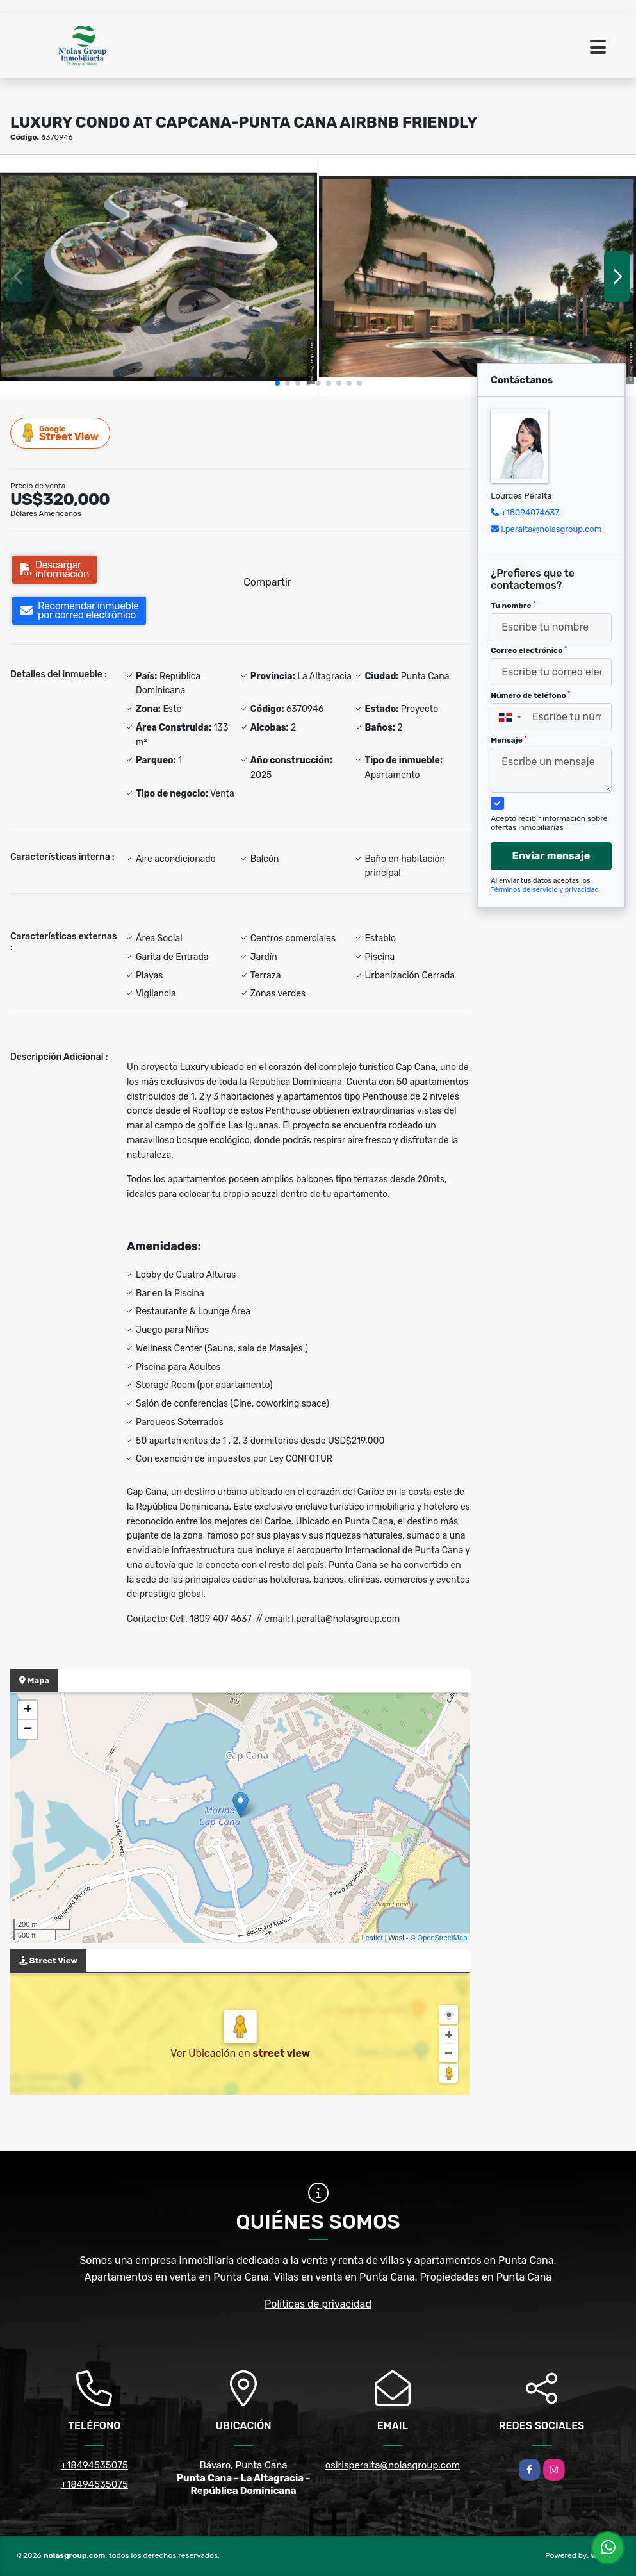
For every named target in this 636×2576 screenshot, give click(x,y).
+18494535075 (94, 2465)
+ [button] (28, 1710)
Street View (60, 433)
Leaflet (372, 1938)
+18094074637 (530, 512)
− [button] (28, 1729)
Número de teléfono (530, 695)
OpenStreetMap (443, 1938)
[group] (158, 276)
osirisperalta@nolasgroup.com (392, 2465)
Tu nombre (513, 605)
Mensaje (508, 740)
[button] (277, 383)
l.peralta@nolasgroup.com (551, 529)
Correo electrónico (529, 650)
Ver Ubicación (204, 2053)
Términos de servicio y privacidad (545, 890)
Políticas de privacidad (318, 2304)
